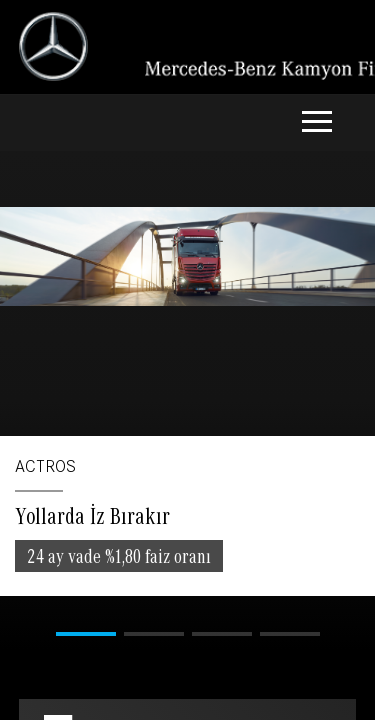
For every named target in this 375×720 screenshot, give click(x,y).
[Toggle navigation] (317, 123)
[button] (86, 634)
